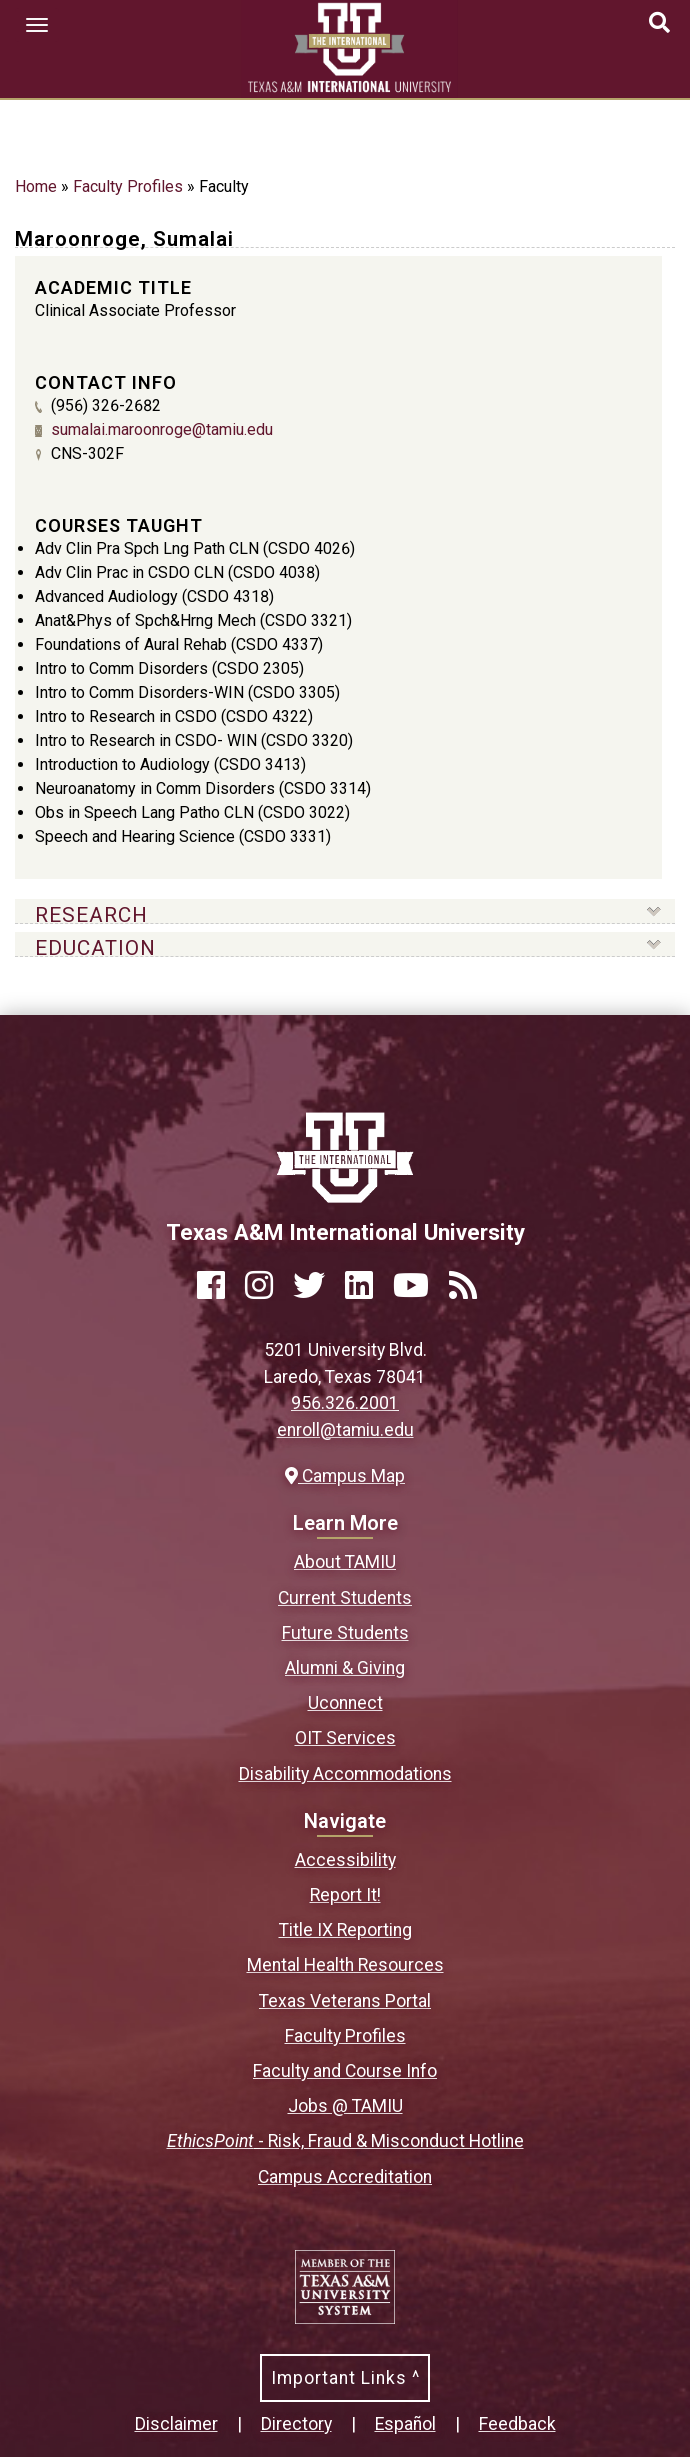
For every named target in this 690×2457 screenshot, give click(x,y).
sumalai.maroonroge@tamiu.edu (162, 429)
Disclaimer (176, 2424)
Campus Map (345, 1476)
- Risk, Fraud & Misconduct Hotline (345, 2141)
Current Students (345, 1598)
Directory (296, 2424)
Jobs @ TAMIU (345, 2106)
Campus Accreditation (345, 2177)
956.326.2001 (345, 1403)
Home (36, 186)
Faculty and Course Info (345, 2071)
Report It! (345, 1895)
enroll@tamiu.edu (345, 1430)
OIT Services (345, 1738)
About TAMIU (345, 1562)
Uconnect (345, 1703)
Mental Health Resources (345, 1965)
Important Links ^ (345, 2378)
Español (405, 2424)
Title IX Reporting (345, 1930)
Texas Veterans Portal (345, 2001)
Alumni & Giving (345, 1668)
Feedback (517, 2424)
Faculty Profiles (128, 186)
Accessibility (345, 1860)
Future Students (345, 1633)
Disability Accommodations (345, 1774)
